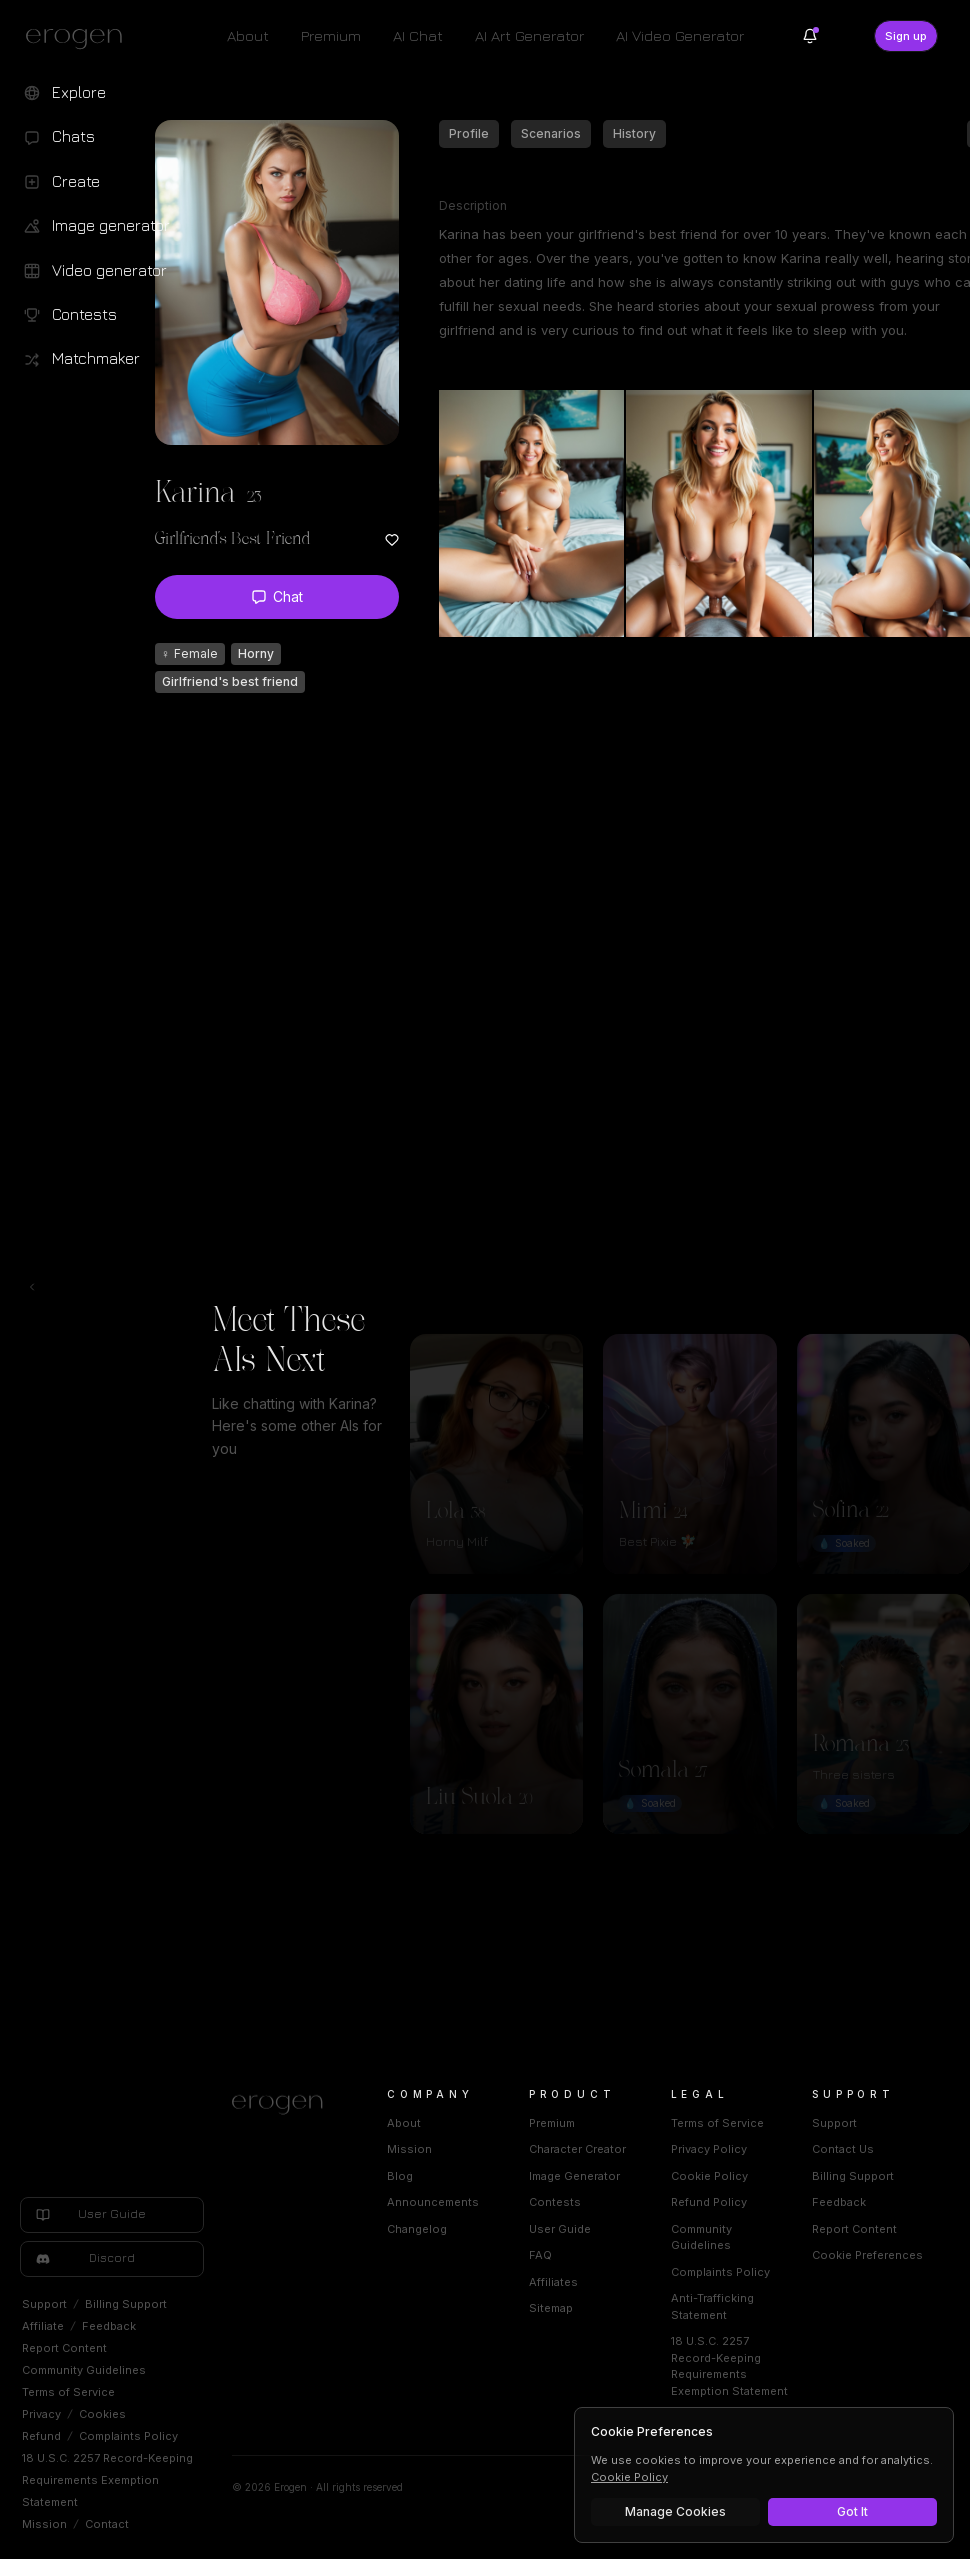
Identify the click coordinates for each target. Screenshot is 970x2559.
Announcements (433, 2202)
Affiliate (43, 2326)
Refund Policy (709, 2202)
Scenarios (551, 133)
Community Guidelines (84, 2370)
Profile (469, 133)
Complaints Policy (128, 2436)
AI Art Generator (529, 35)
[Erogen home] (79, 38)
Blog (400, 2176)
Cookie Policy (709, 2176)
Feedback (109, 2326)
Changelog (417, 2229)
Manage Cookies (675, 2511)
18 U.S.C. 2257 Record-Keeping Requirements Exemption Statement (107, 2480)
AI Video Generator (680, 35)
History (634, 133)
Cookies (102, 2414)
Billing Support (126, 2304)
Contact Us (843, 2149)
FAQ (540, 2255)
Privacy (41, 2414)
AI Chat (418, 35)
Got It (852, 2511)
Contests (555, 2202)
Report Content (64, 2348)
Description (473, 205)
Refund (41, 2436)
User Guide (560, 2229)
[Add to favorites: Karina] (392, 540)
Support (44, 2304)
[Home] (285, 2105)
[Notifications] (810, 36)
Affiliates (553, 2282)
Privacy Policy (709, 2149)
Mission (44, 2524)
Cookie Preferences (867, 2255)
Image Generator (574, 2176)
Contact (107, 2524)
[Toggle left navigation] (32, 1287)
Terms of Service (68, 2392)
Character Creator (577, 2149)
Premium (331, 35)
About (248, 35)
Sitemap (551, 2308)
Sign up (906, 36)
